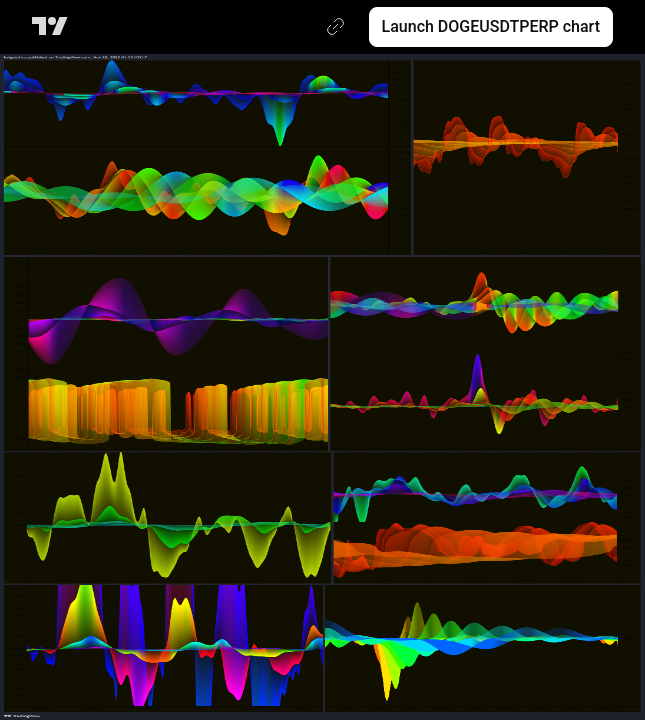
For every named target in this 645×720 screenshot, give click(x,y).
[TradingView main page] (53, 27)
